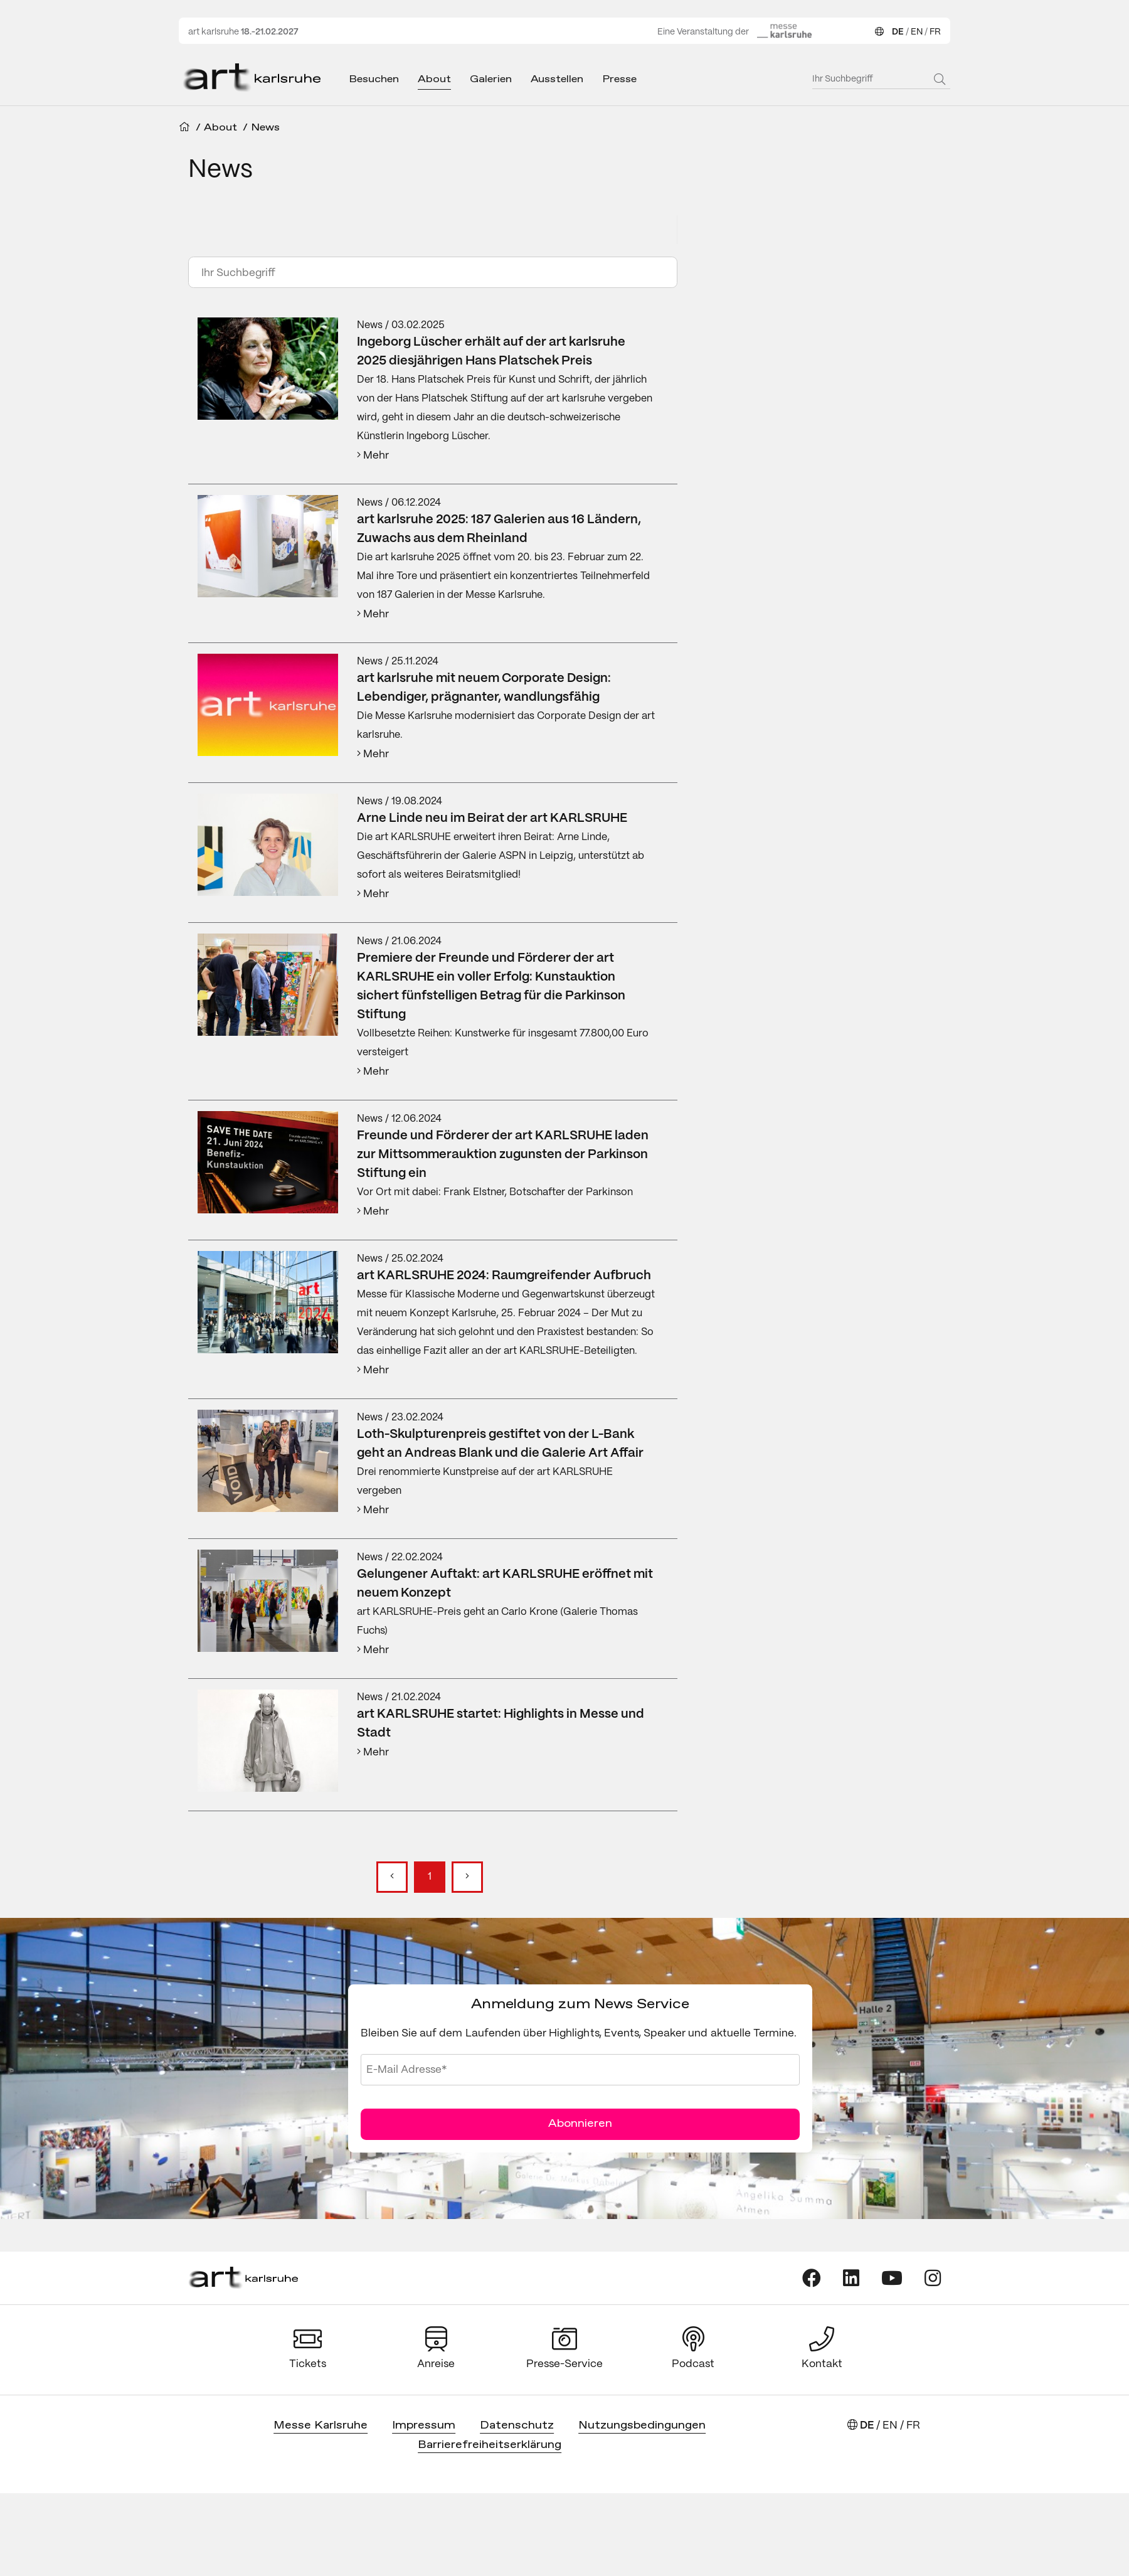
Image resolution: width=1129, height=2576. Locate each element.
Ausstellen (557, 79)
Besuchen (374, 79)
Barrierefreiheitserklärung (489, 2445)
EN (917, 32)
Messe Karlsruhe (320, 2426)
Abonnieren (580, 2124)
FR (935, 32)
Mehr (373, 455)
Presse (619, 79)
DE (898, 32)
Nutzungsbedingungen (642, 2426)
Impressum (423, 2426)
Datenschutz (517, 2426)
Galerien (491, 79)
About (434, 79)
